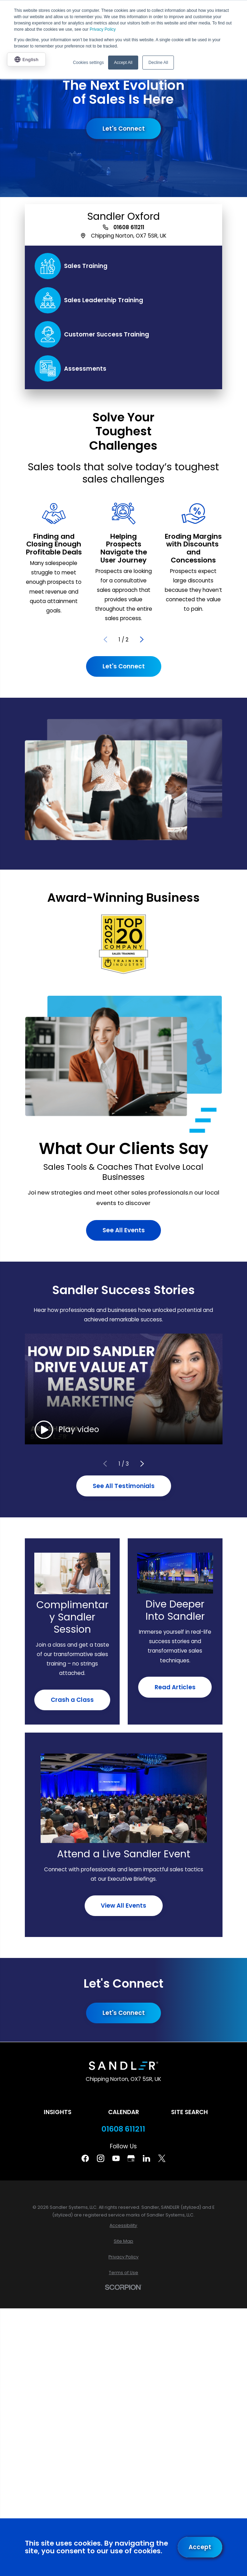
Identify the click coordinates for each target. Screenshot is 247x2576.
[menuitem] (124, 2226)
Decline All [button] (158, 62)
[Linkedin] (146, 2158)
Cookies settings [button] (88, 62)
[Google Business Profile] (131, 2158)
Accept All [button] (123, 62)
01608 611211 (128, 227)
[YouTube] (116, 2158)
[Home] (123, 2066)
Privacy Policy (103, 29)
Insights (57, 2112)
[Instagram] (100, 2158)
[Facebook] (85, 2158)
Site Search (189, 2112)
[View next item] (142, 640)
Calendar (123, 2112)
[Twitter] (161, 2158)
